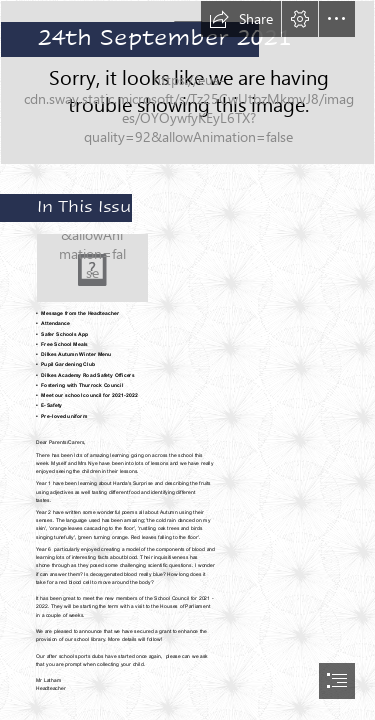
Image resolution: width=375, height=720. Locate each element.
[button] (241, 19)
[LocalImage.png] (187, 82)
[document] (187, 360)
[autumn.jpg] (92, 268)
